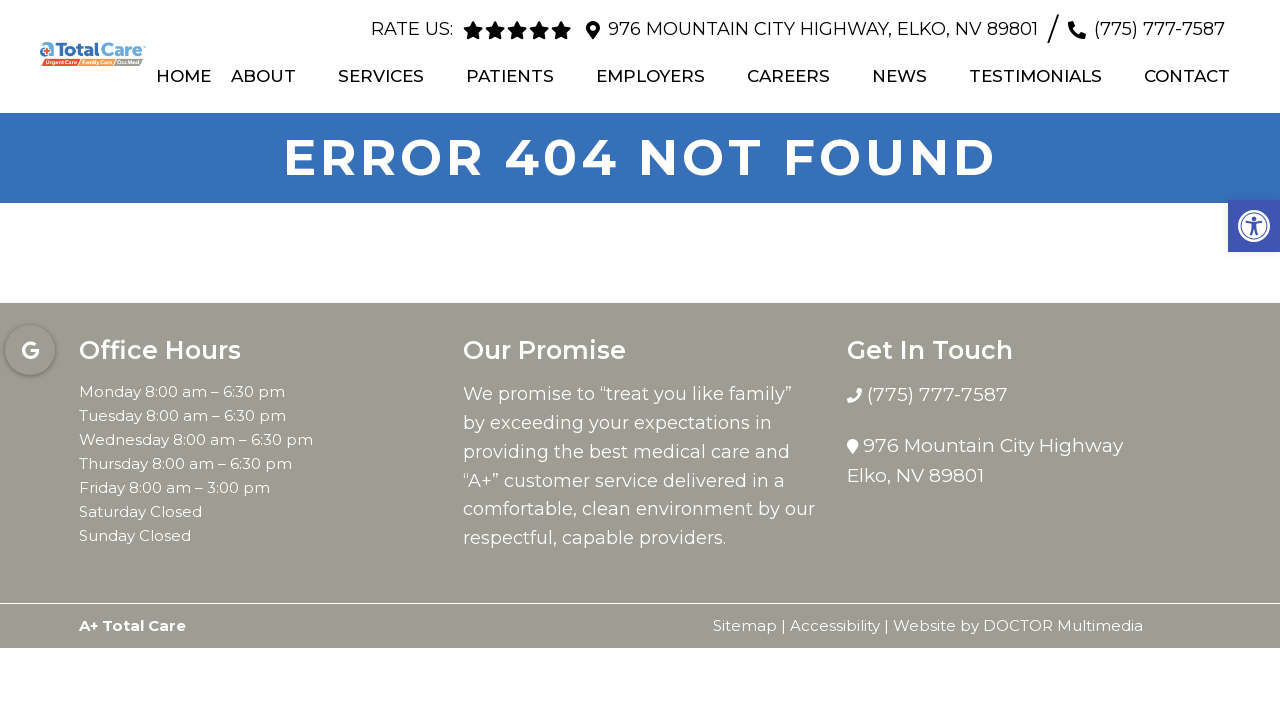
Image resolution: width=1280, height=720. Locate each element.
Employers (650, 75)
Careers (788, 75)
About (263, 75)
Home (183, 75)
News (899, 75)
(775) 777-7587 (1159, 29)
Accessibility (835, 624)
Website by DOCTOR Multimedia (1018, 624)
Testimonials (1035, 75)
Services (381, 75)
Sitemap (745, 624)
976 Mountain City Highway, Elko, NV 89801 (823, 29)
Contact (1187, 75)
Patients (510, 75)
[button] (1254, 226)
